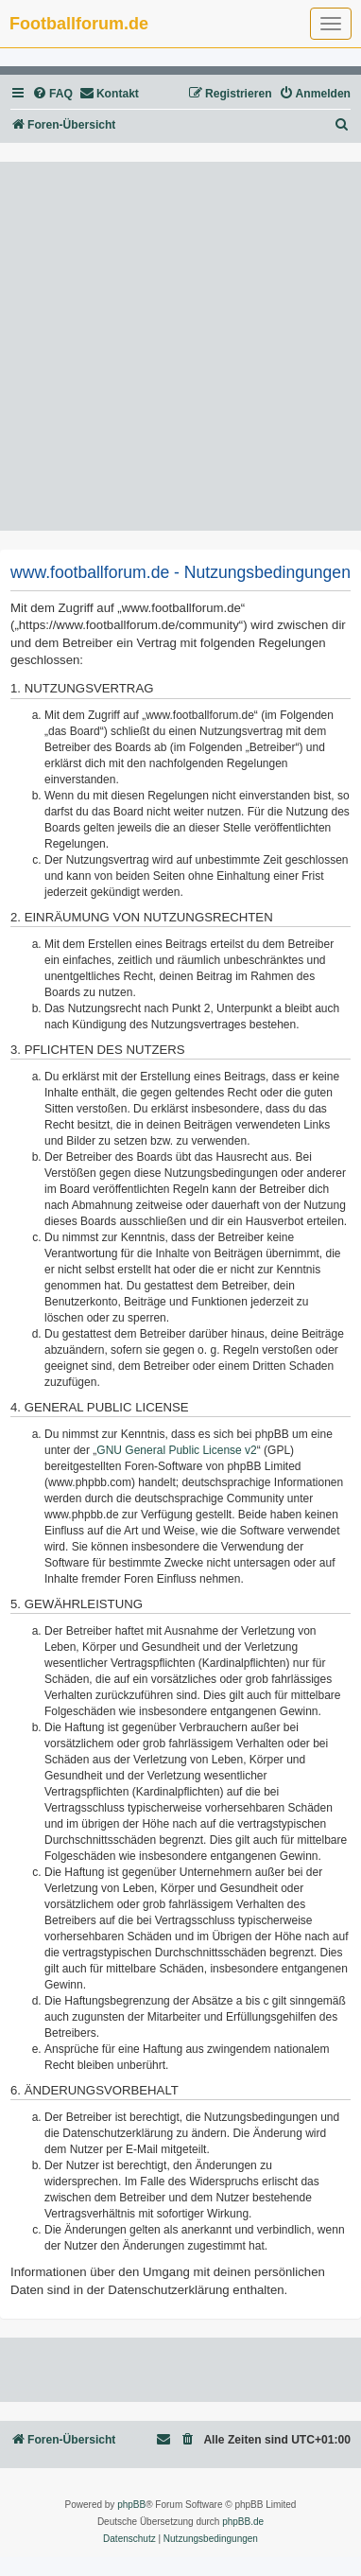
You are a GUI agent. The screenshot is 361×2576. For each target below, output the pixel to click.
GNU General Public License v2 (176, 1450)
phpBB (131, 2504)
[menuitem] (52, 94)
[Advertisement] (180, 346)
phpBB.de (243, 2521)
